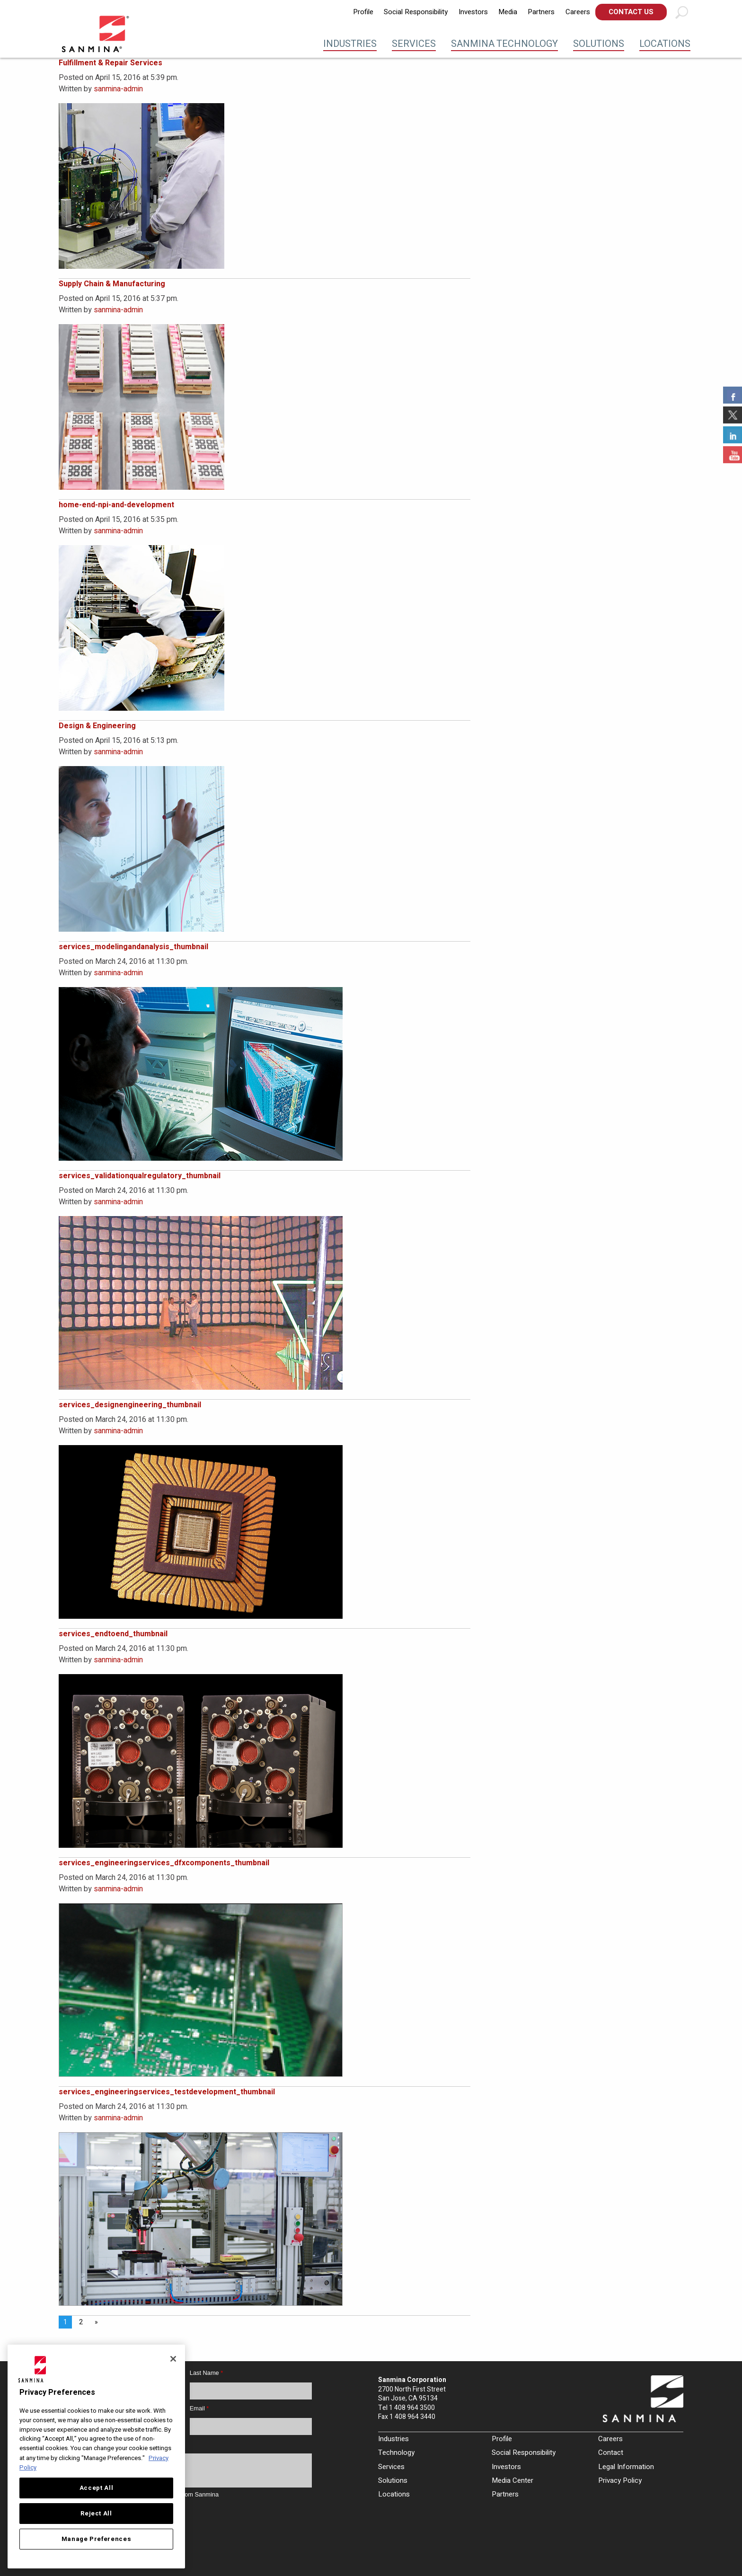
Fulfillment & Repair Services (110, 63)
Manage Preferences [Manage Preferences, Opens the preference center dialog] (97, 2539)
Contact (610, 2452)
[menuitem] (363, 12)
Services (414, 44)
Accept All (97, 2488)
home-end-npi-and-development (116, 505)
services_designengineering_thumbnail (130, 1405)
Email (199, 2408)
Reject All (96, 2513)
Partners (541, 12)
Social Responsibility (416, 12)
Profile (363, 12)
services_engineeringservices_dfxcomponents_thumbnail (164, 1863)
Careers (577, 12)
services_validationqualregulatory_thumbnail (140, 1176)
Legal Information (626, 2466)
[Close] (173, 2358)
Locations (664, 44)
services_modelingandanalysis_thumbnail (133, 947)
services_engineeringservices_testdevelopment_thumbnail (167, 2092)
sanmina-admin (118, 89)
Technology (396, 2452)
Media (507, 12)
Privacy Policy (620, 2480)
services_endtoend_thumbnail (113, 1634)
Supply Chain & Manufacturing (112, 284)
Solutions (598, 44)
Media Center (512, 2480)
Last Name (206, 2372)
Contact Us (631, 12)
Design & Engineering (97, 726)
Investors (473, 12)
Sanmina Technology (504, 44)
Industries (350, 44)
